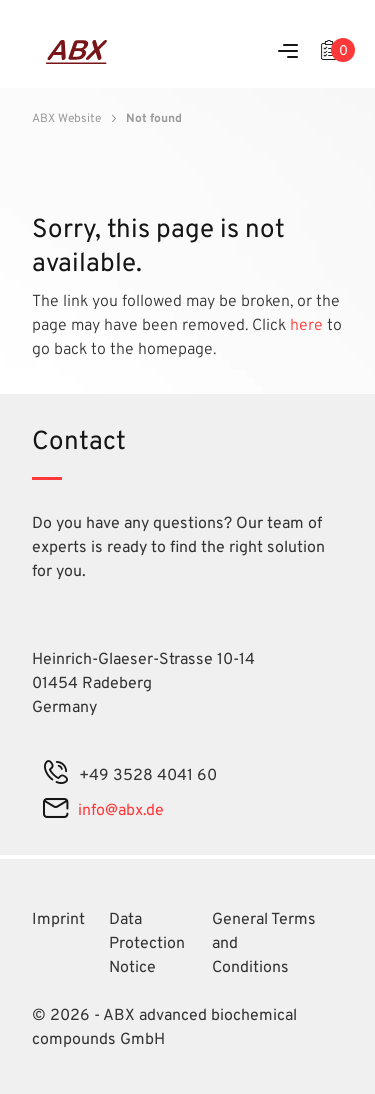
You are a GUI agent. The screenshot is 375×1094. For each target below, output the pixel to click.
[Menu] (288, 52)
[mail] (55, 811)
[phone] (56, 776)
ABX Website (66, 119)
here (308, 326)
